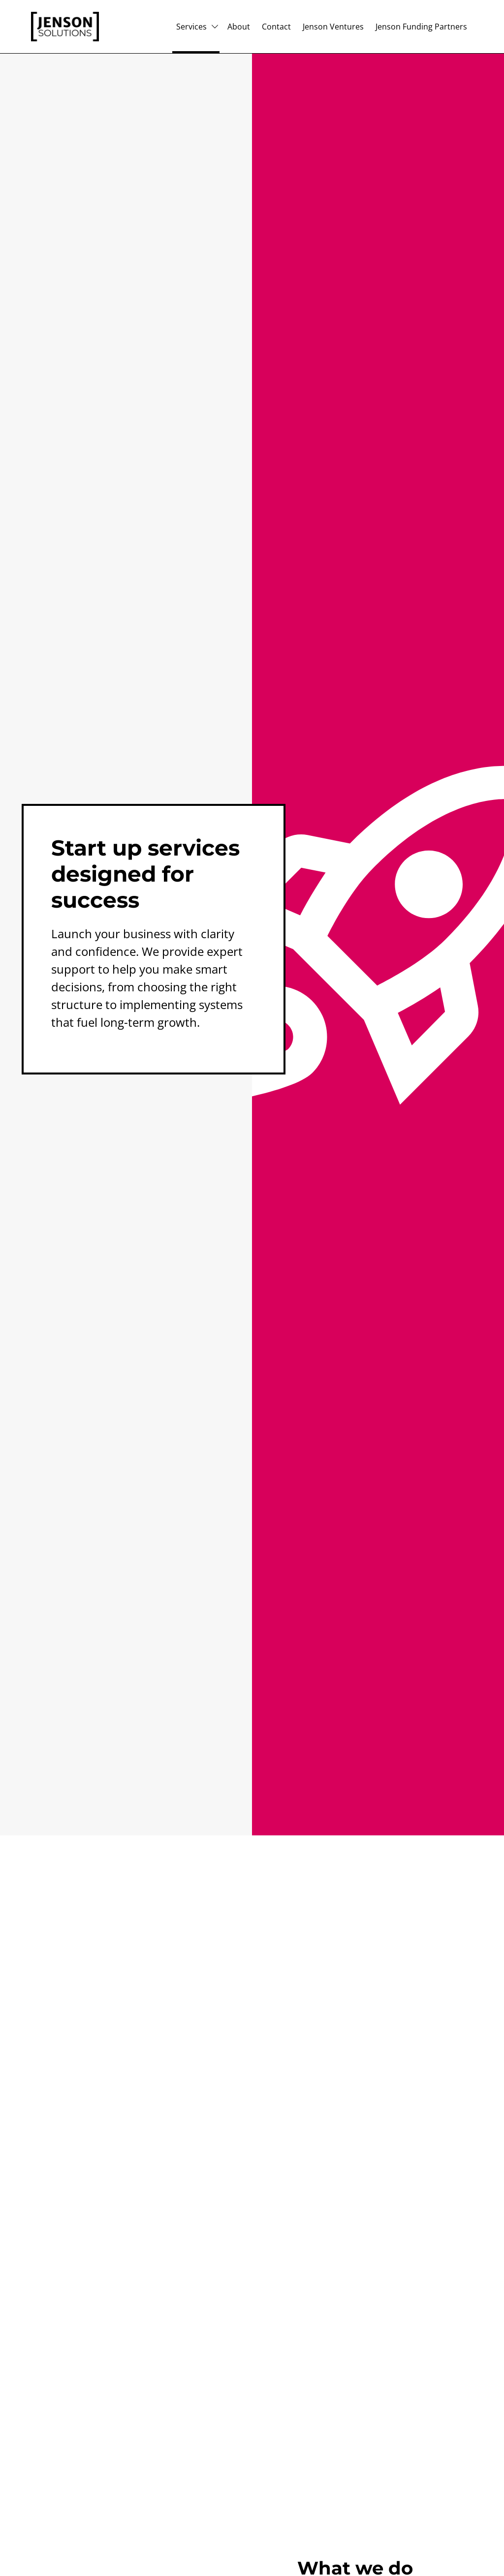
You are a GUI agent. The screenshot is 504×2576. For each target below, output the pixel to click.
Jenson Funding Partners (421, 26)
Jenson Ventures (333, 26)
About (238, 26)
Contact (276, 26)
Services (191, 26)
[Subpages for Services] (215, 26)
